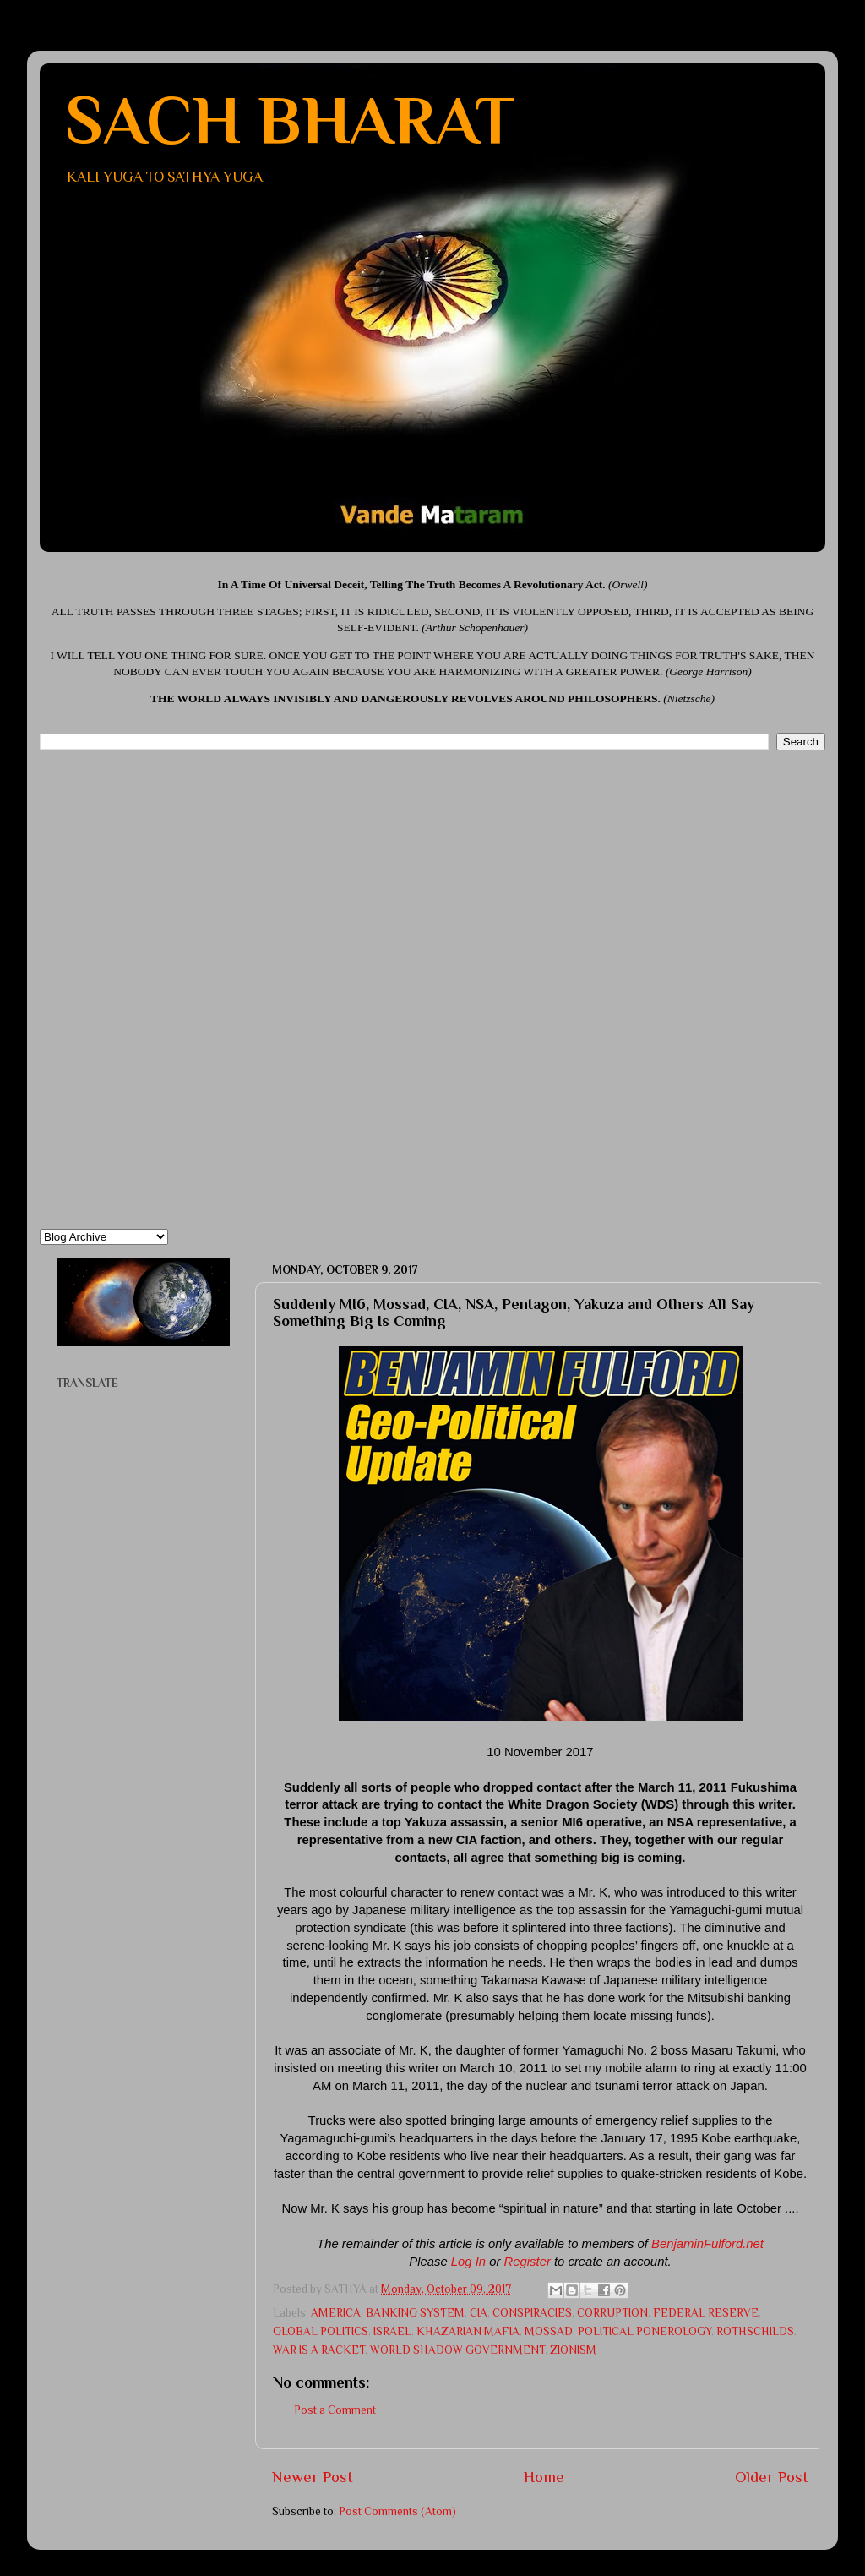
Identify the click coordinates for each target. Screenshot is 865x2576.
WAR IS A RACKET (319, 2350)
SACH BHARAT (289, 120)
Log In (468, 2261)
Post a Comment (335, 2410)
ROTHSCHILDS (755, 2331)
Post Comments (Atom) (397, 2511)
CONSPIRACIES (532, 2312)
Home (544, 2477)
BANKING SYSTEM (415, 2312)
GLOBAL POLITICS (320, 2331)
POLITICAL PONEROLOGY (644, 2331)
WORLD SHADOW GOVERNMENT (457, 2350)
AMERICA (336, 2312)
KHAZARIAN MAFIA (468, 2331)
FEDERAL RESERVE (706, 2312)
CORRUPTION (612, 2312)
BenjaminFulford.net (707, 2244)
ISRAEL (392, 2331)
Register (527, 2261)
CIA (478, 2312)
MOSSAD (549, 2331)
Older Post (771, 2477)
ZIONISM (573, 2350)
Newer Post (312, 2477)
